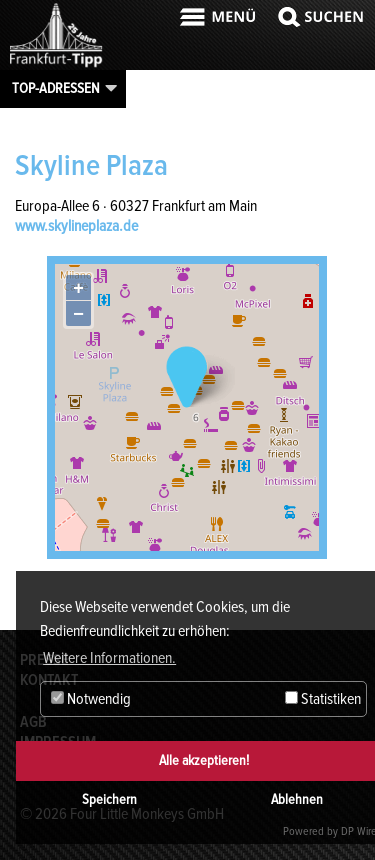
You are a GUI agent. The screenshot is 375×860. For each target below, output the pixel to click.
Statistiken (323, 699)
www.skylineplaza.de (76, 226)
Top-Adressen (56, 88)
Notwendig (91, 699)
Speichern (109, 799)
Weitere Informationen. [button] (109, 658)
